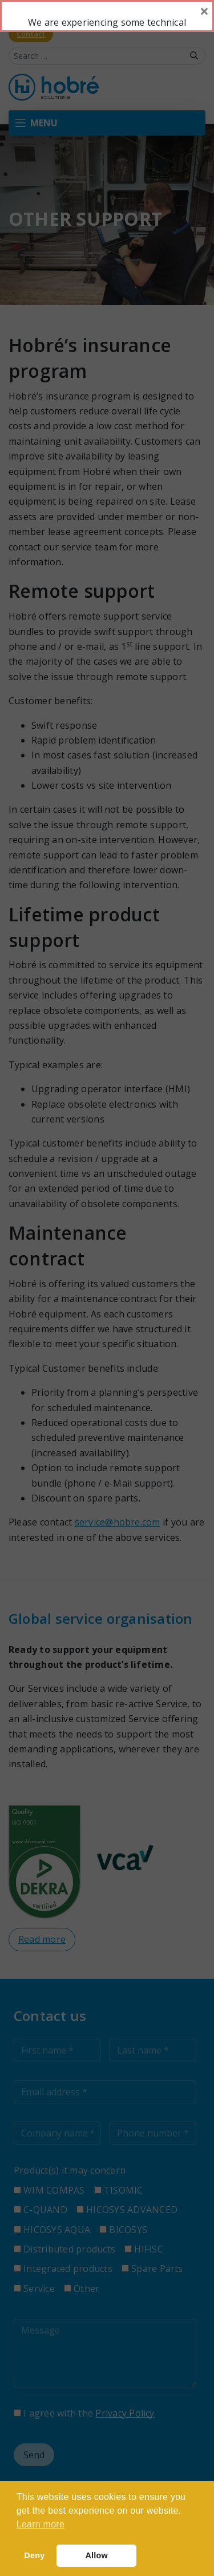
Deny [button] (34, 2555)
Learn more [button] (40, 2524)
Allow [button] (96, 2555)
